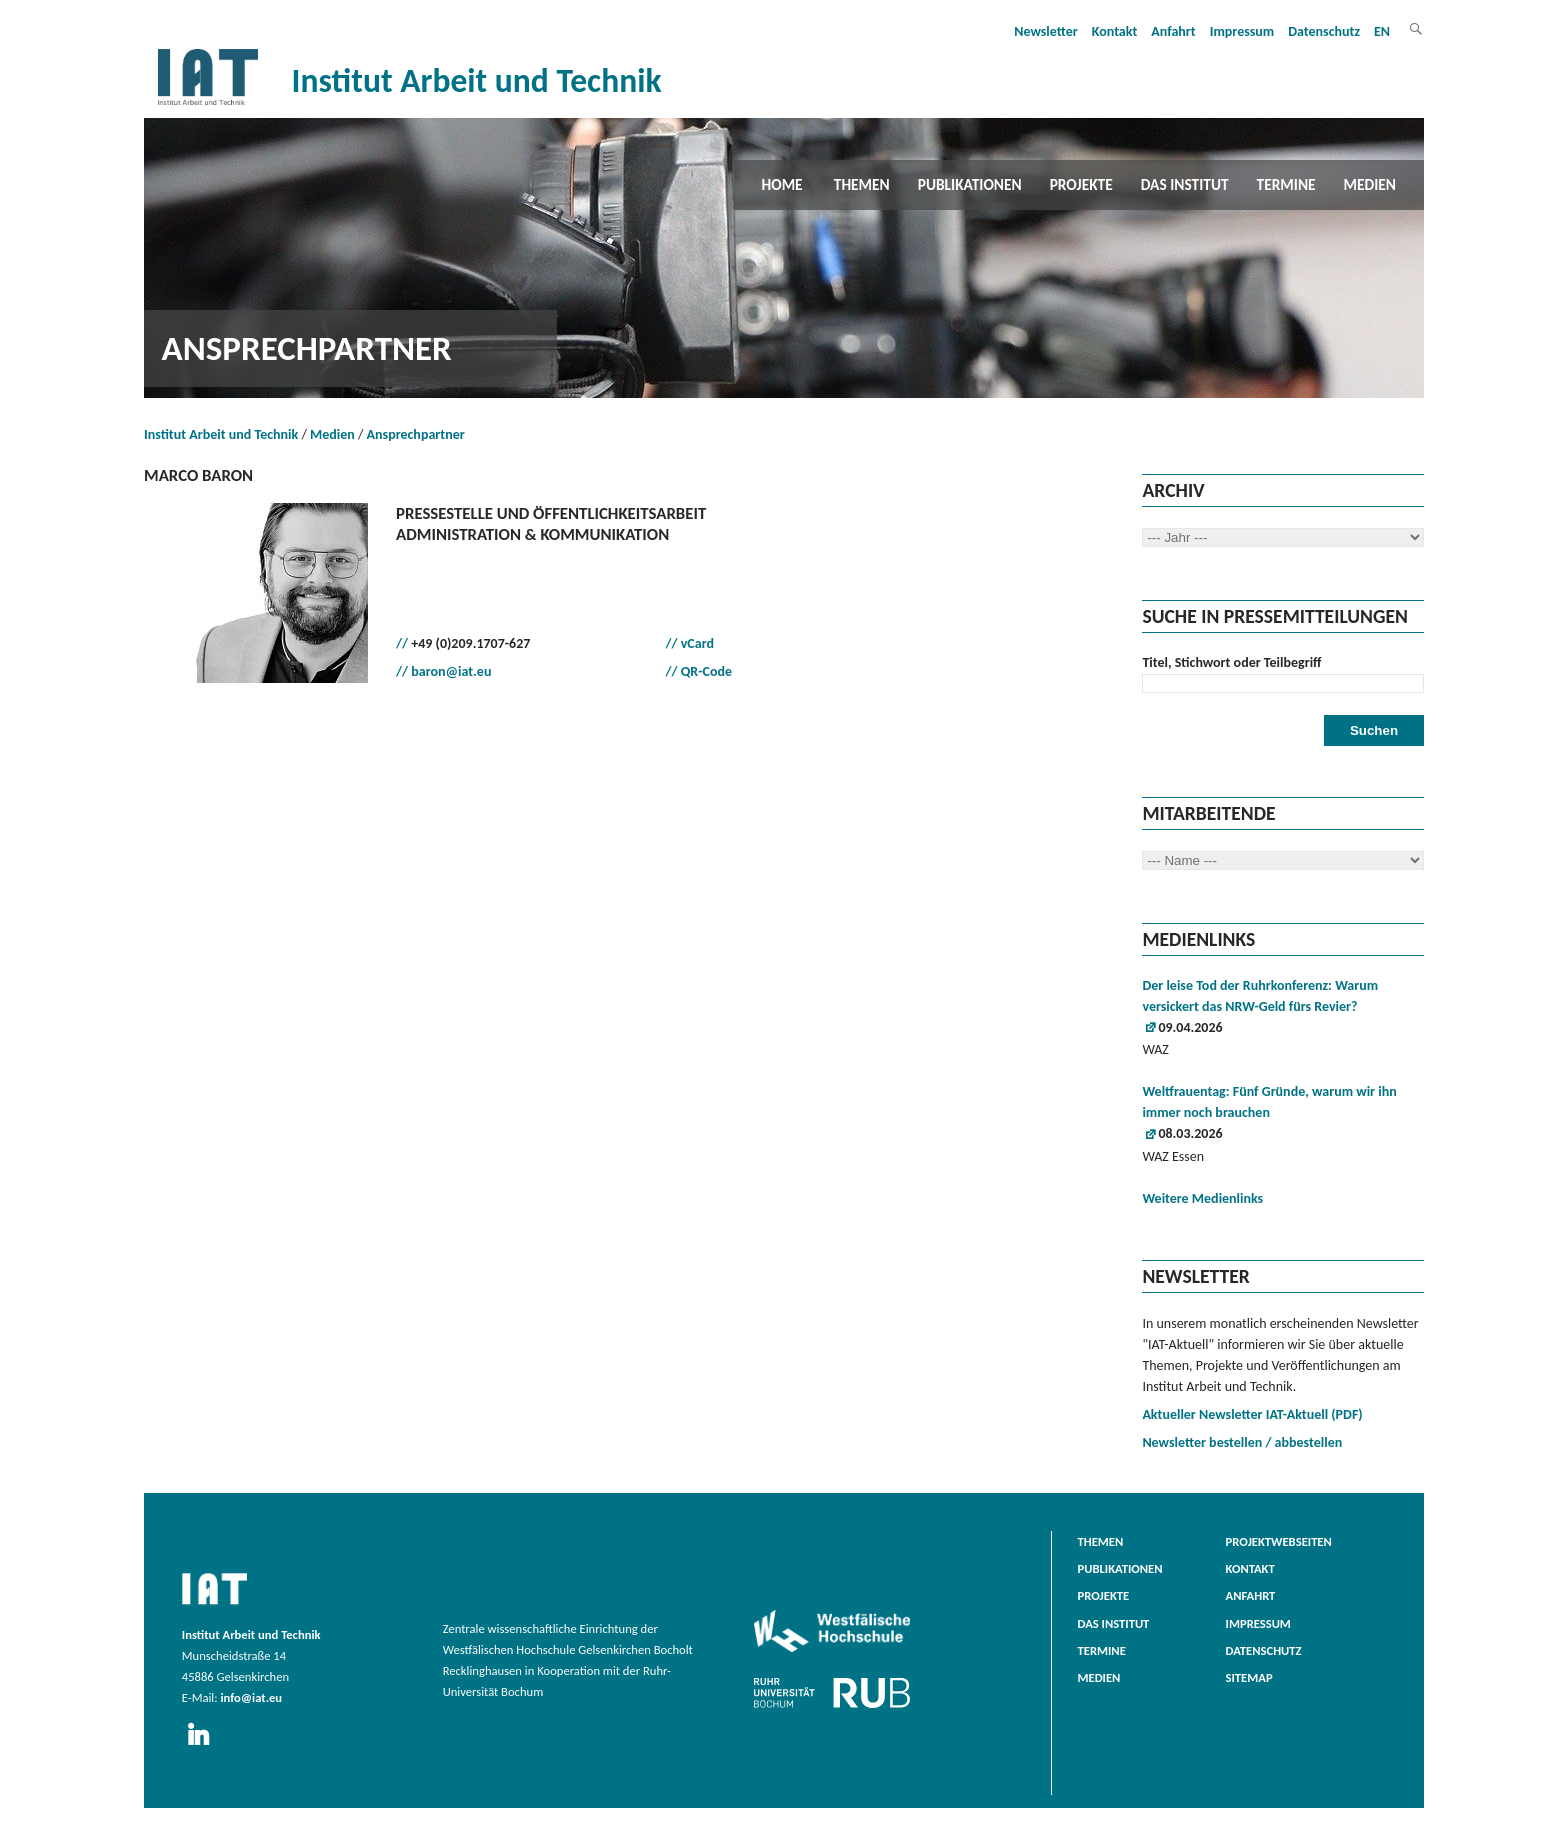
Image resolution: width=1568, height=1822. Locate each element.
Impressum (1242, 31)
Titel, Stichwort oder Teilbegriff (1231, 662)
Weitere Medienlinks (1202, 1198)
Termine (1286, 184)
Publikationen (970, 184)
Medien (1370, 184)
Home (782, 184)
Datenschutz (1324, 31)
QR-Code (706, 671)
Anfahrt (1173, 31)
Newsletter (1046, 31)
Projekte (1081, 184)
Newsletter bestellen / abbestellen (1242, 1442)
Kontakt (1114, 31)
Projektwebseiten (1279, 1541)
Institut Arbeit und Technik (221, 434)
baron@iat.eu (451, 671)
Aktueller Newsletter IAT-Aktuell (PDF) (1252, 1414)
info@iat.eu (251, 1697)
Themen (862, 184)
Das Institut (1185, 184)
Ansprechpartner (416, 434)
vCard (697, 643)
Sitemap (1249, 1677)
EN (1382, 31)
